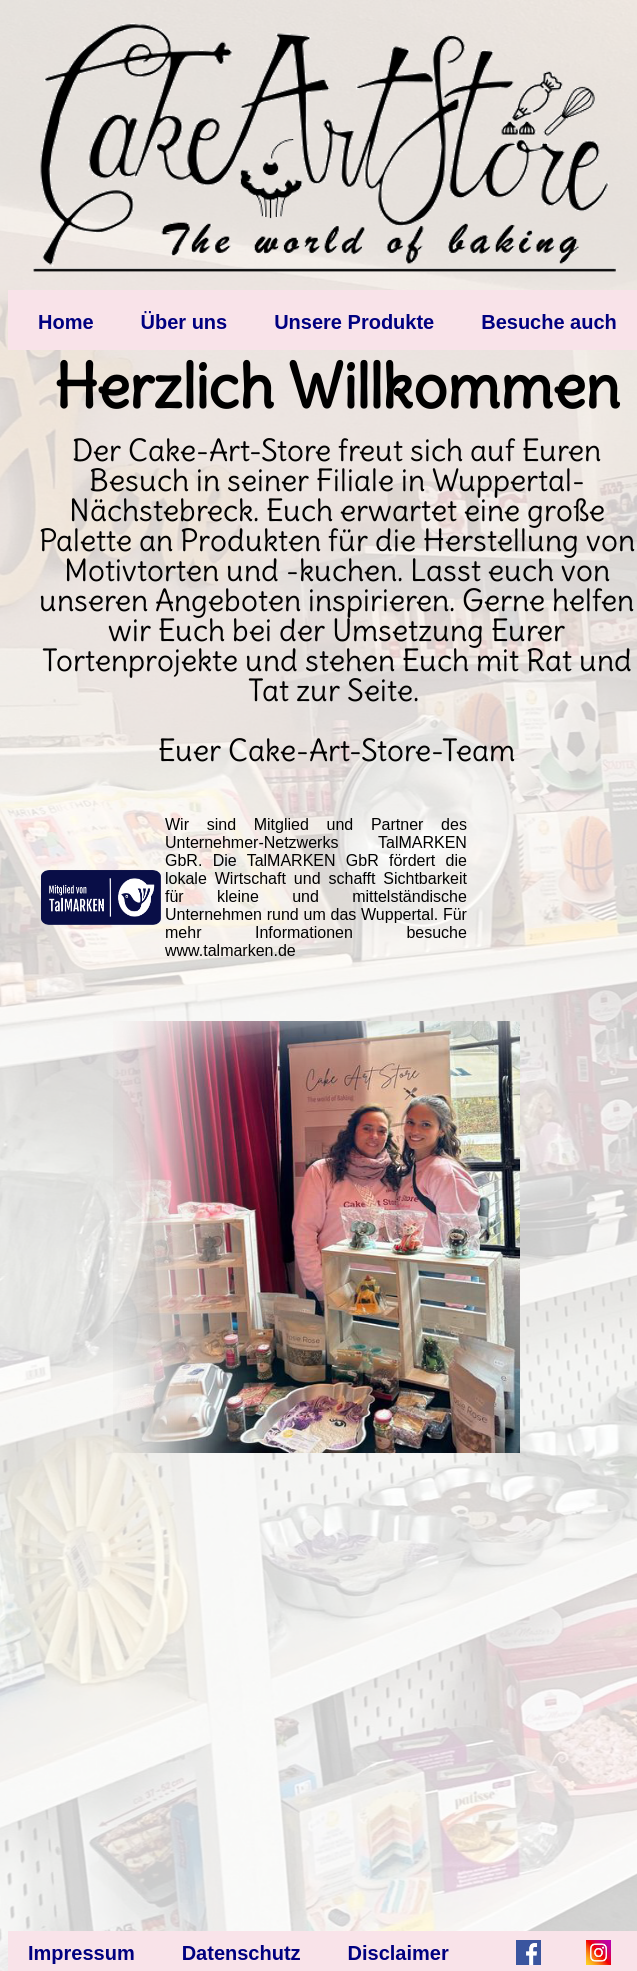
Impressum (81, 1953)
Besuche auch (549, 322)
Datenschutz (241, 1953)
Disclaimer (398, 1953)
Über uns (184, 322)
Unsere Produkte (354, 322)
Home (66, 322)
